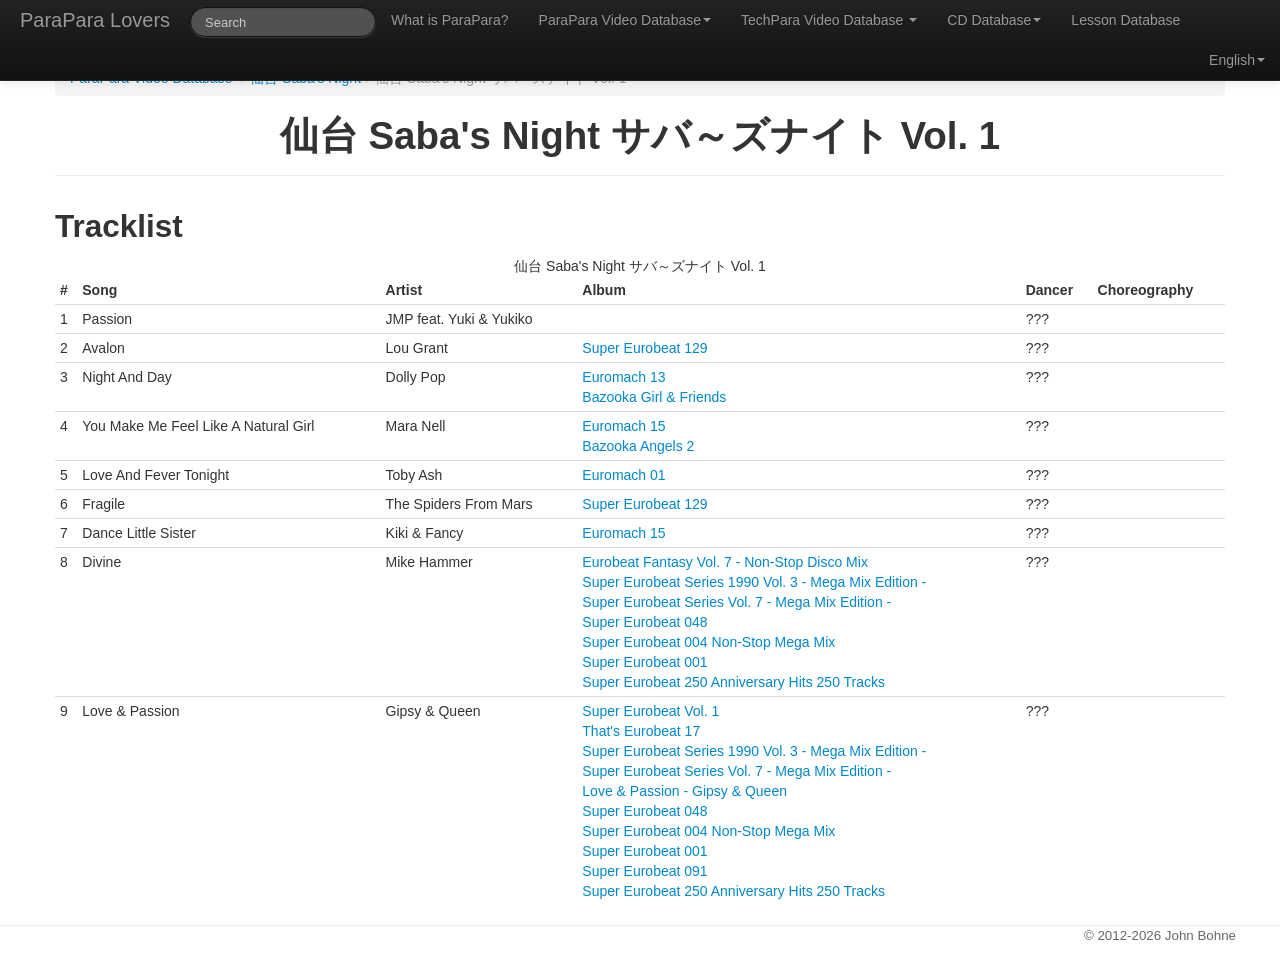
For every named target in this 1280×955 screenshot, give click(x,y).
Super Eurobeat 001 (644, 662)
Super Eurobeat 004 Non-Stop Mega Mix (708, 642)
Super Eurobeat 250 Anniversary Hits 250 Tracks (733, 682)
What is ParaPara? (450, 20)
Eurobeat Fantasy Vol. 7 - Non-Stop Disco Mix (725, 562)
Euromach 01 (623, 475)
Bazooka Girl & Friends (654, 397)
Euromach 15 (623, 426)
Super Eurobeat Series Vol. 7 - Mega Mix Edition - (736, 602)
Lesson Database (1125, 20)
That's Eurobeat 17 (641, 731)
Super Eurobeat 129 (644, 348)
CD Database (994, 20)
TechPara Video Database (829, 20)
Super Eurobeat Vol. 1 (650, 711)
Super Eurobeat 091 (644, 871)
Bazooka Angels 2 (638, 446)
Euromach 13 (623, 377)
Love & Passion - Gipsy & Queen (684, 791)
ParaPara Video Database (625, 20)
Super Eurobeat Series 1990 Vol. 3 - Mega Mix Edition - (754, 582)
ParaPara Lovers (95, 20)
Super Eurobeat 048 (644, 622)
